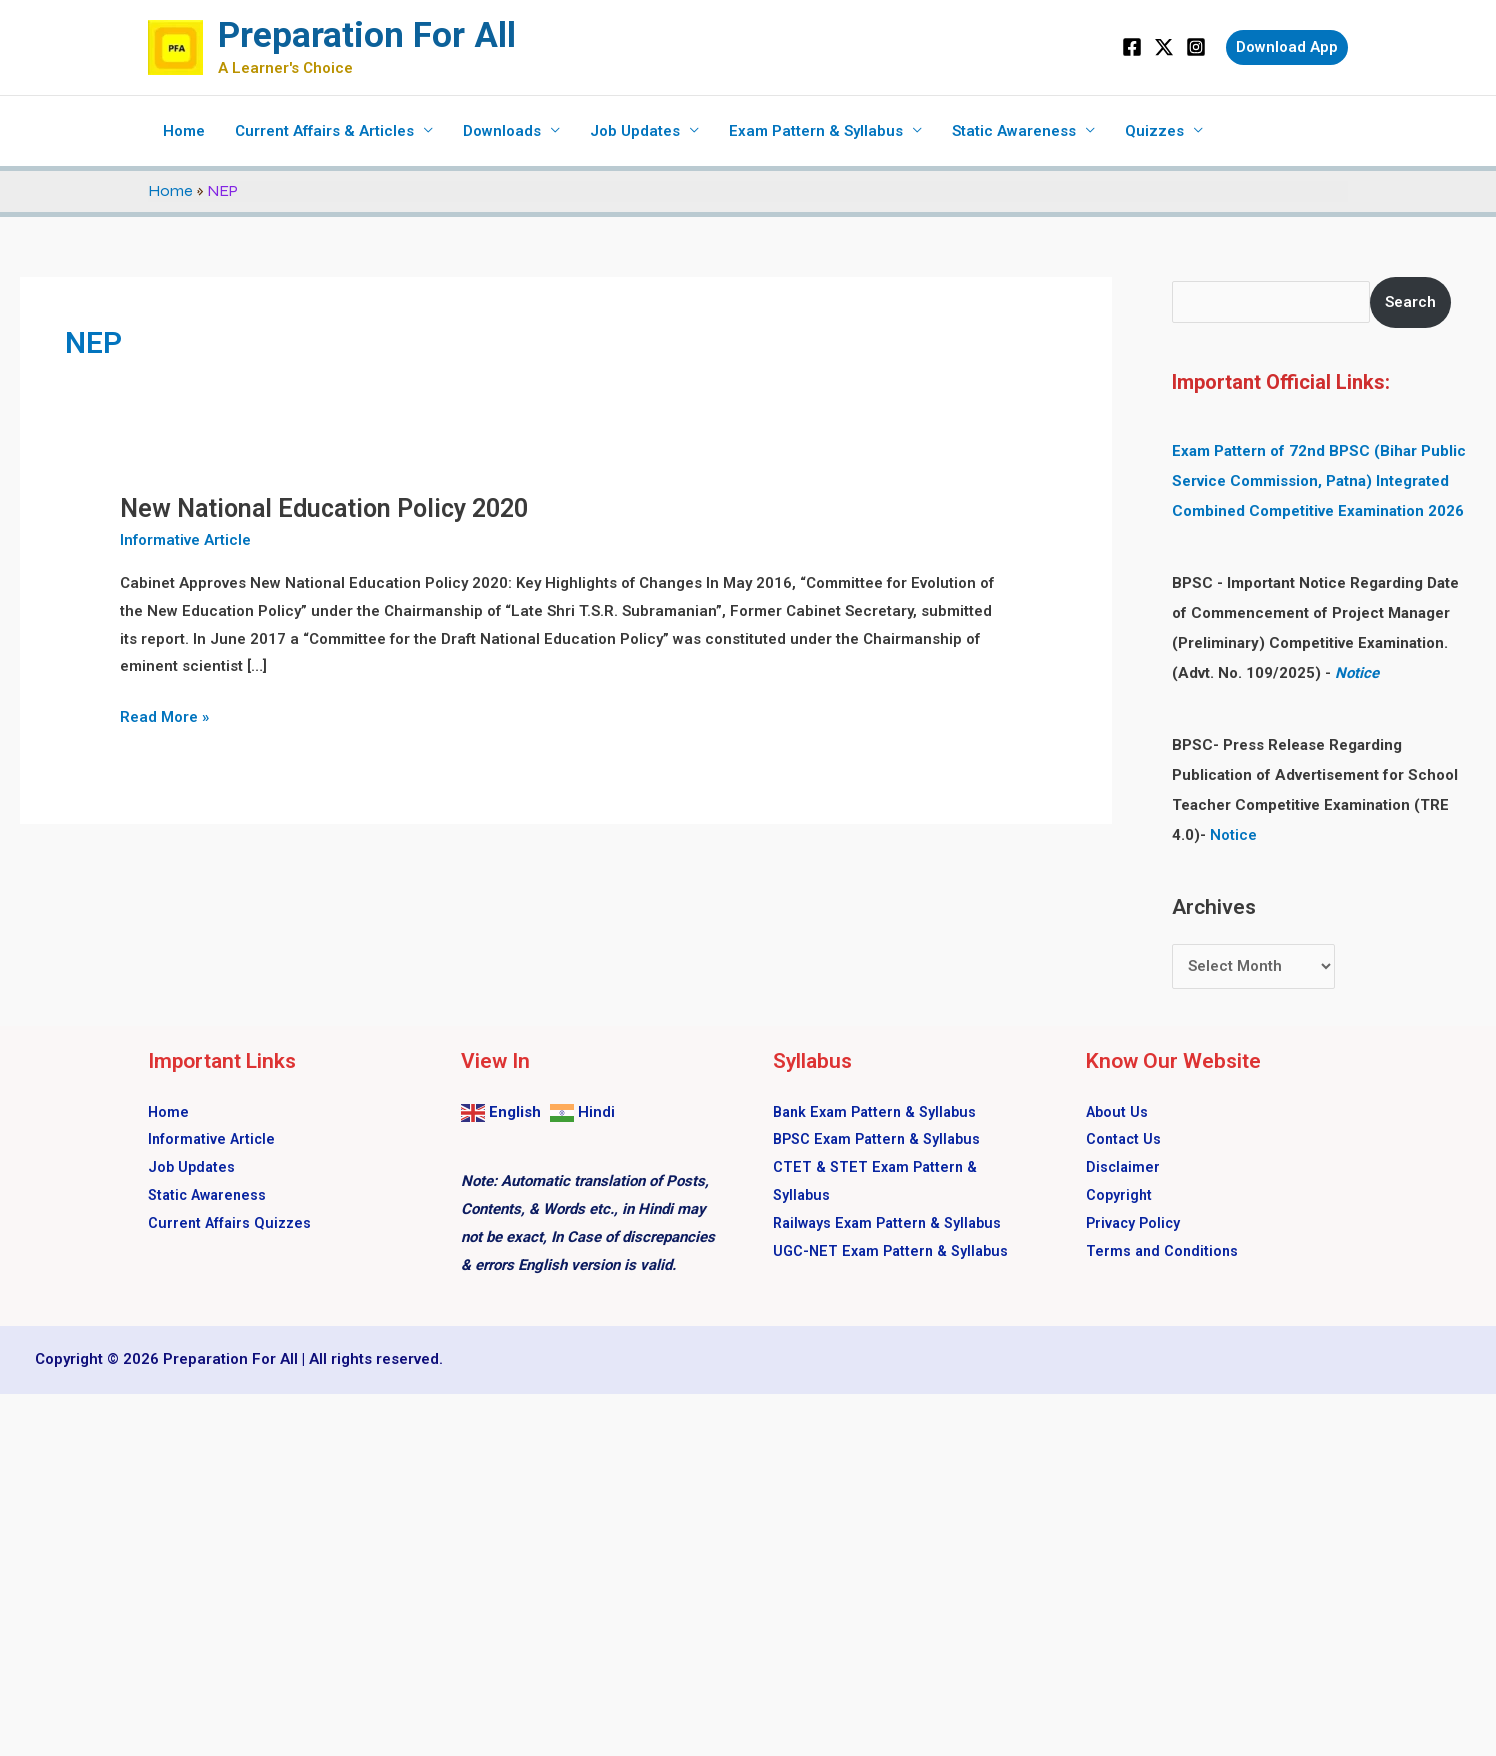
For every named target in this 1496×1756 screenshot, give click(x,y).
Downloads (502, 131)
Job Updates (635, 131)
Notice (1357, 673)
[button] (1287, 47)
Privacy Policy (1135, 1223)
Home (184, 131)
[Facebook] (1132, 47)
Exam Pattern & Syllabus (816, 131)
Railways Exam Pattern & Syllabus (893, 1223)
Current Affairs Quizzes (232, 1223)
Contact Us (1125, 1139)
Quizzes (1154, 131)
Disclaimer (1124, 1167)
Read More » (164, 715)
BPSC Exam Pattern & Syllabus (881, 1139)
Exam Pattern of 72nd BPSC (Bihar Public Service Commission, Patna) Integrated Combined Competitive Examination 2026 (1319, 481)
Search (1410, 302)
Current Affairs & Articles (324, 131)
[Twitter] (1164, 47)
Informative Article (185, 540)
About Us (1118, 1112)
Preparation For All (367, 35)
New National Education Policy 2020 (324, 508)
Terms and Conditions (1164, 1251)
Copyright (1120, 1195)
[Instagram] (1196, 47)
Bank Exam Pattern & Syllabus (880, 1112)
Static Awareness (1014, 131)
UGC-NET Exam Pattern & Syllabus (895, 1251)
